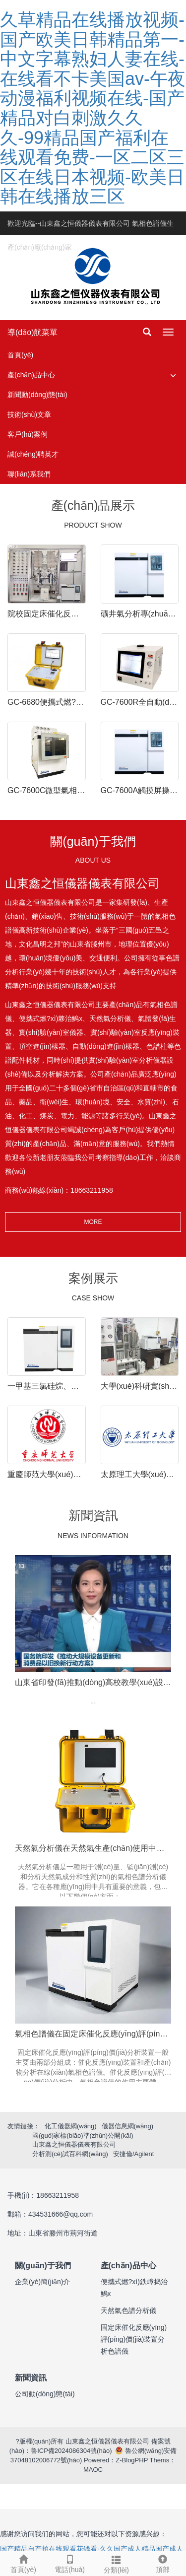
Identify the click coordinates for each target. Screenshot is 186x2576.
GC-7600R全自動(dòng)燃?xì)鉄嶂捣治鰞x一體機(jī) (140, 702)
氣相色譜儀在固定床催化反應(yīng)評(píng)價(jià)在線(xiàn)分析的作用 (93, 2034)
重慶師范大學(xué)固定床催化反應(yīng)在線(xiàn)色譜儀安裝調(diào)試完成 (46, 1474)
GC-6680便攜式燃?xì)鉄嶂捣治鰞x (46, 702)
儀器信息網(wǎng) (128, 2126)
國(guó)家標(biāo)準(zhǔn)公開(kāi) (82, 2135)
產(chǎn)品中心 (31, 375)
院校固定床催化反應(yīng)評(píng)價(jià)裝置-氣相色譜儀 (46, 614)
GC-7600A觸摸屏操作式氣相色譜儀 (140, 790)
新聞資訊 (31, 2377)
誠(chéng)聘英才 (33, 454)
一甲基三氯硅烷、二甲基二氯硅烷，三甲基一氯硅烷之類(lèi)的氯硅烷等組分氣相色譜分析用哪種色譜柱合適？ (46, 1386)
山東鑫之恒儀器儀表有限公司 (74, 2144)
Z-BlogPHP (132, 2460)
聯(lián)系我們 (29, 474)
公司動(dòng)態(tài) (45, 2394)
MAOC (93, 2469)
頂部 (162, 2563)
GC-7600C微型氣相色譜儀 (46, 790)
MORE (93, 1222)
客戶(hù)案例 (27, 434)
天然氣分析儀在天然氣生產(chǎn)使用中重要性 (93, 1848)
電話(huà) (70, 2563)
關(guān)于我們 (43, 2265)
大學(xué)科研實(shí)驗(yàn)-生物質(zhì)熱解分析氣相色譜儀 (140, 1386)
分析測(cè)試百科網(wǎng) (70, 2154)
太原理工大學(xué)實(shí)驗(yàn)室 (140, 1474)
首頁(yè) (20, 355)
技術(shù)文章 (29, 414)
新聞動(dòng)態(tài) (37, 395)
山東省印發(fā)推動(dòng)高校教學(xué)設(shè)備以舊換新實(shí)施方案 (93, 1682)
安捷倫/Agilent (133, 2154)
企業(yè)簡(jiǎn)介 (42, 2282)
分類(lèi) (116, 2563)
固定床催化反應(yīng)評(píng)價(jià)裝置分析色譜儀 (134, 2339)
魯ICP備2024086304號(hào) (71, 2450)
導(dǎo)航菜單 (32, 332)
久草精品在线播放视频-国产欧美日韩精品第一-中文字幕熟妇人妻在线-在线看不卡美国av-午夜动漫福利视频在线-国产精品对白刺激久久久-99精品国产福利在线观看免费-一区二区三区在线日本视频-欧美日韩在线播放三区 (93, 107)
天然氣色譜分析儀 (128, 2310)
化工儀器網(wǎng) (71, 2126)
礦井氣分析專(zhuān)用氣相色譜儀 (140, 614)
